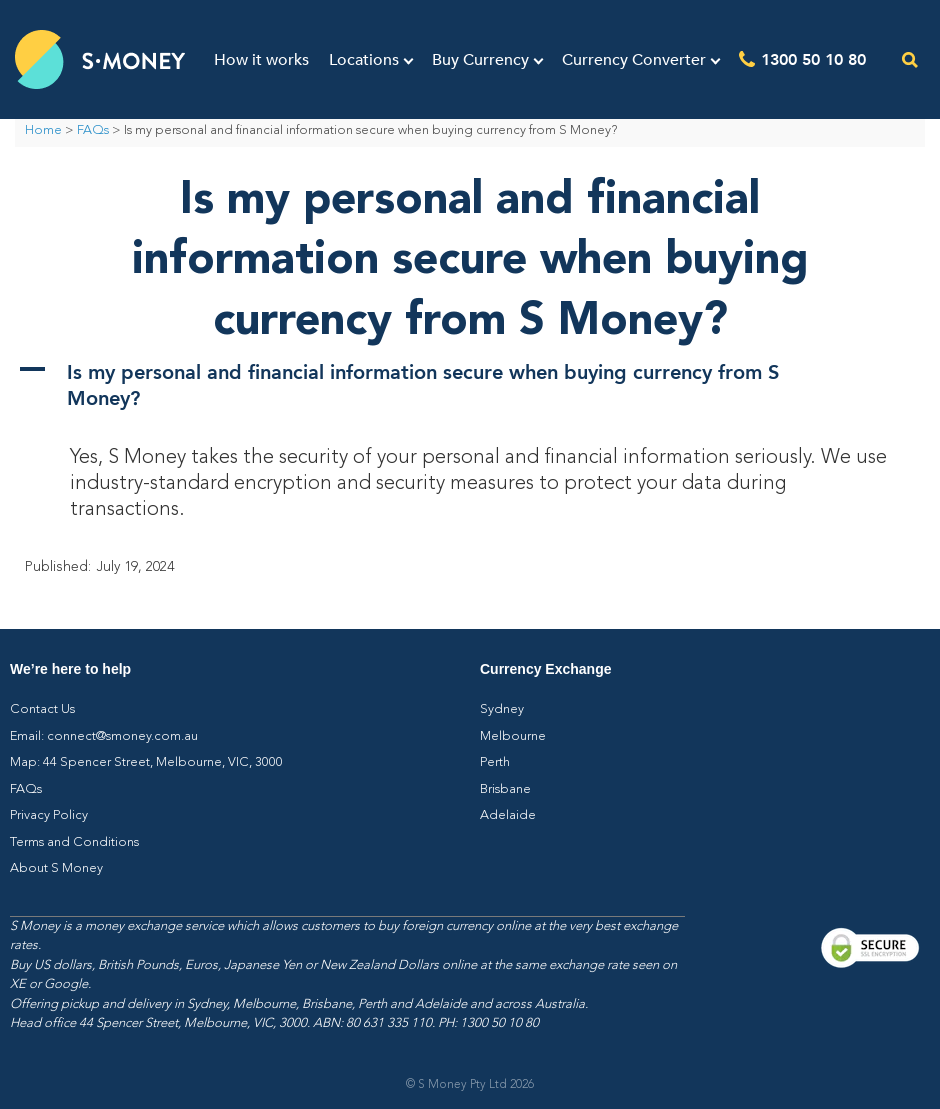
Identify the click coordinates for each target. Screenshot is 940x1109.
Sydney (502, 709)
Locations (364, 60)
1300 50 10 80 (813, 58)
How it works (261, 60)
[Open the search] (910, 59)
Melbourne (513, 736)
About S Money (56, 868)
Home (43, 130)
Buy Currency (480, 60)
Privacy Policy (49, 815)
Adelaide (508, 815)
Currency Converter (634, 60)
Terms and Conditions (74, 842)
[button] (470, 384)
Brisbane (505, 789)
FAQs (93, 130)
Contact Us (42, 709)
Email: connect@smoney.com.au (104, 736)
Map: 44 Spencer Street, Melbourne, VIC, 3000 (146, 762)
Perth (495, 762)
